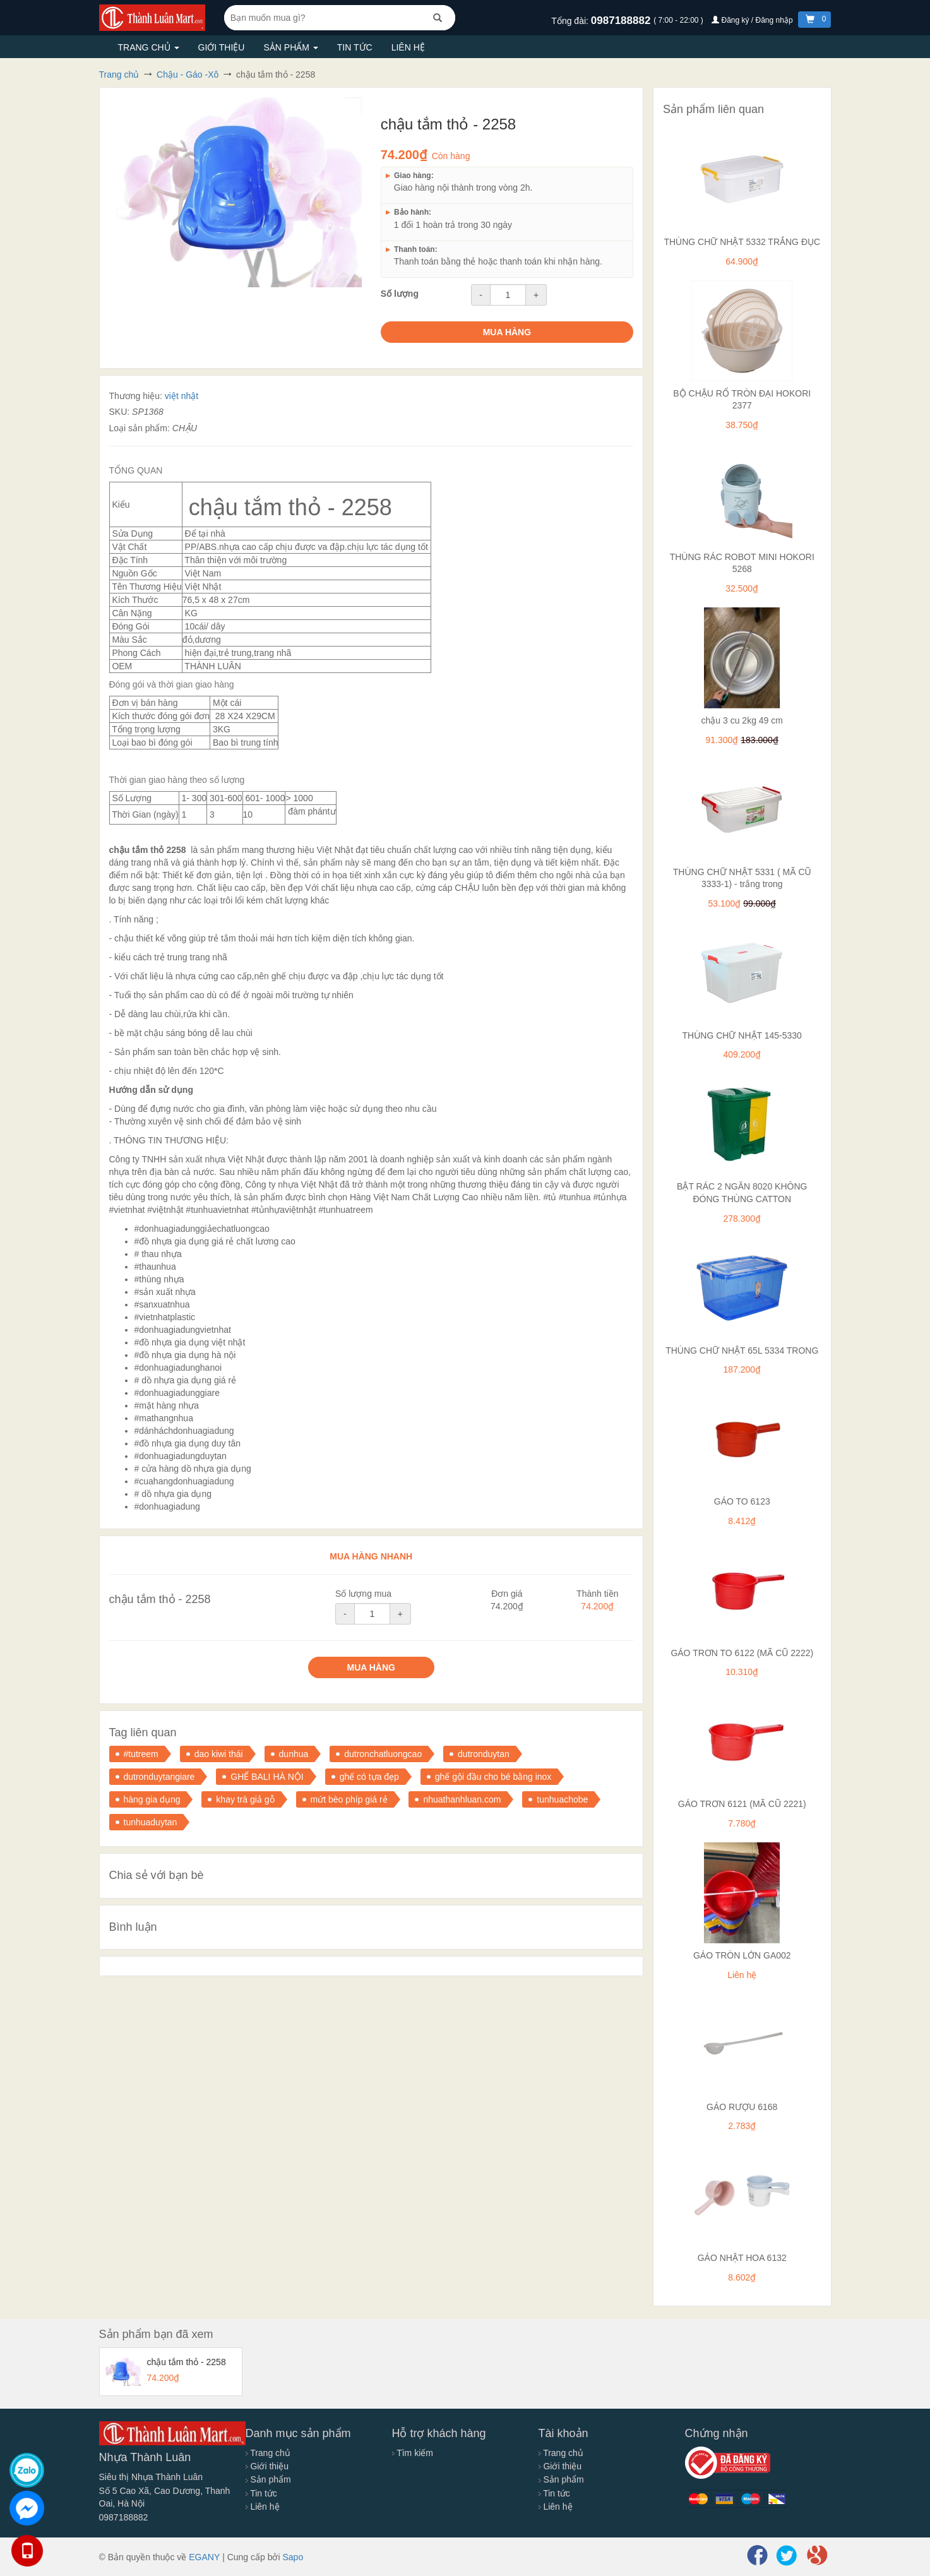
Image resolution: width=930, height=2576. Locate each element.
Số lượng (400, 294)
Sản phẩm (290, 47)
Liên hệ (408, 47)
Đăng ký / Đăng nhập (753, 20)
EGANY (204, 2557)
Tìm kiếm (412, 2453)
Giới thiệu (221, 47)
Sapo (292, 2557)
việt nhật (181, 396)
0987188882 (622, 21)
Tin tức (355, 47)
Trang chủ (148, 47)
